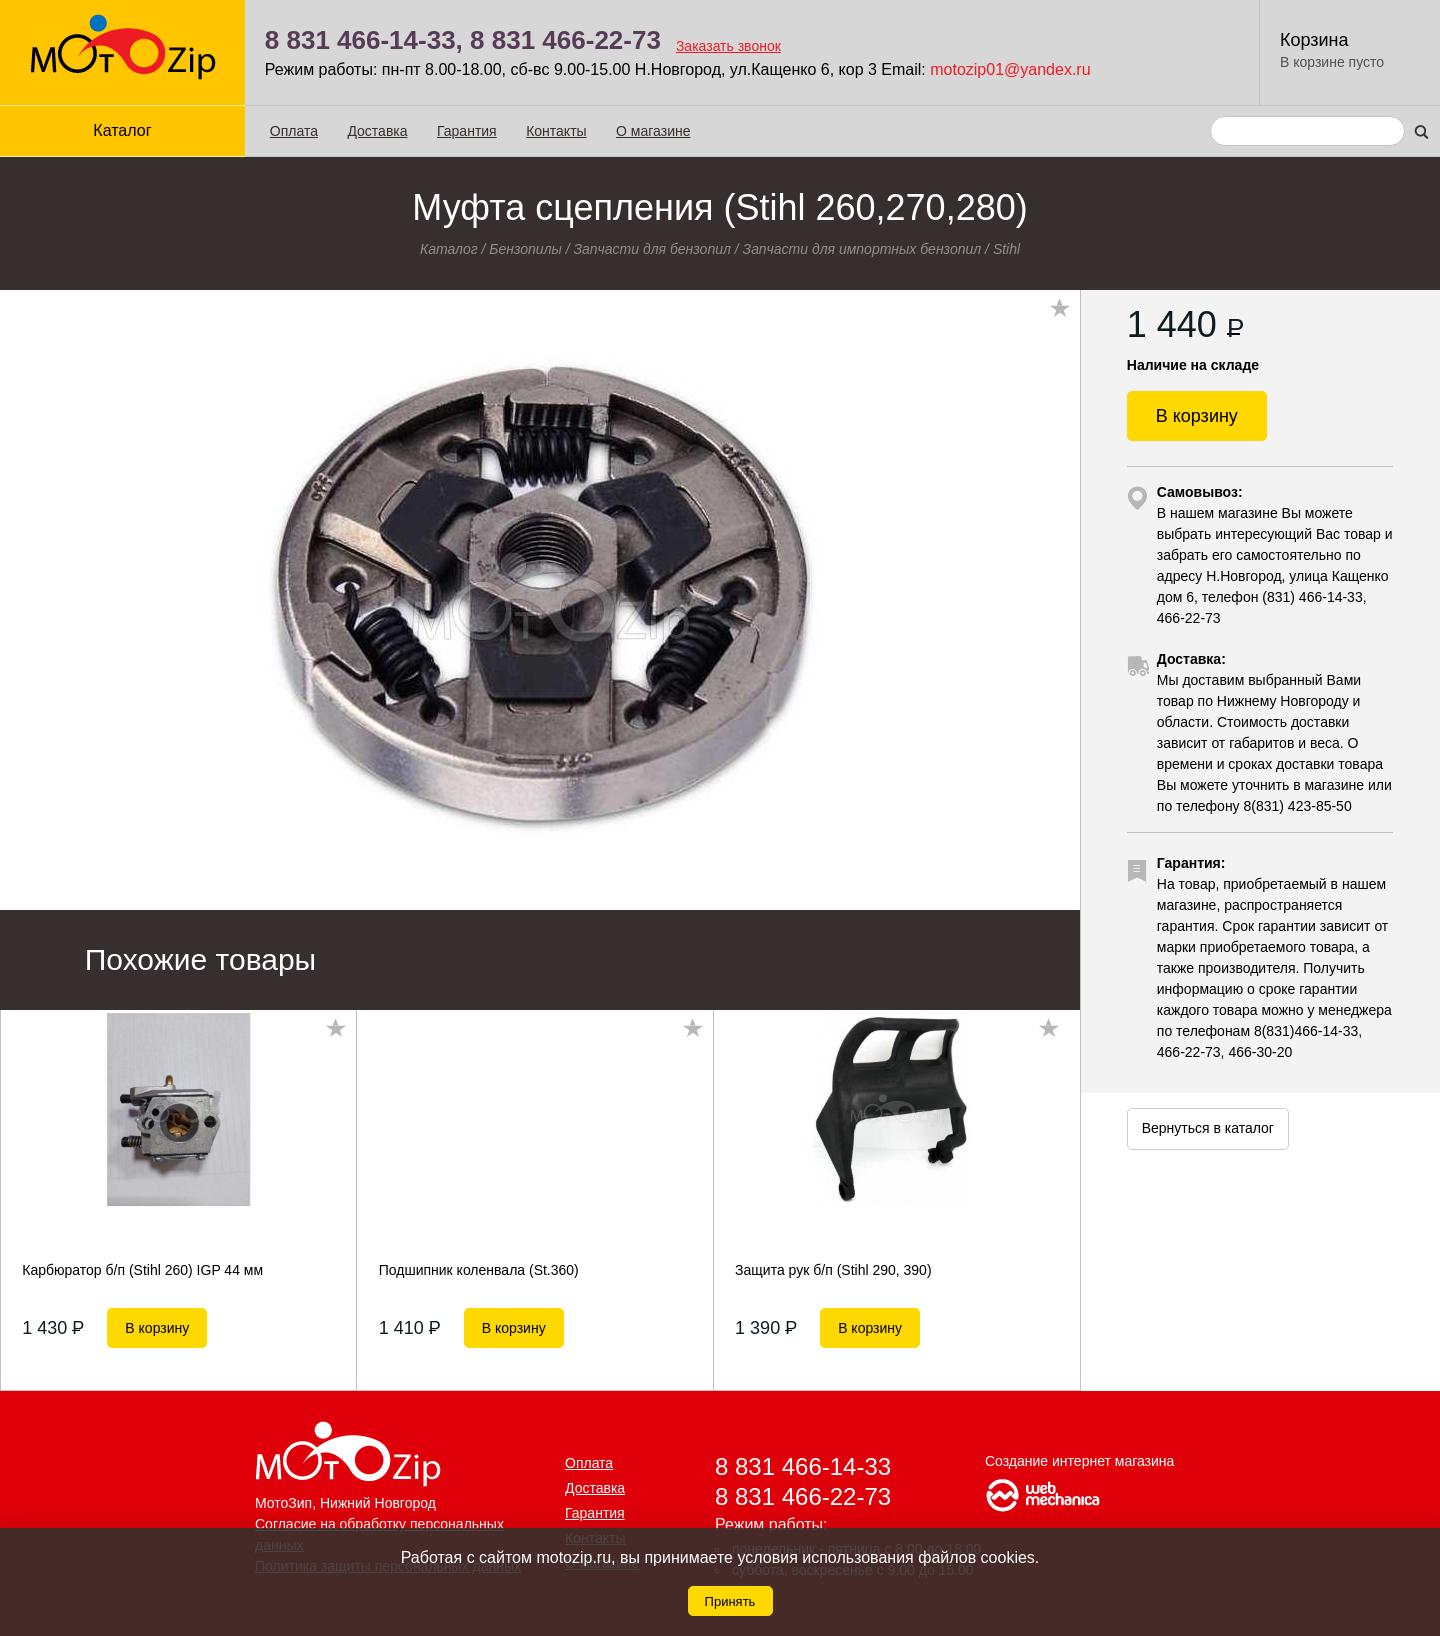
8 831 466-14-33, (364, 40)
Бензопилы (525, 249)
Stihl (1006, 249)
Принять (730, 1601)
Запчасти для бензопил (652, 249)
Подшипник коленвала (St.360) (479, 1270)
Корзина (1314, 40)
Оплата (294, 131)
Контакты (556, 131)
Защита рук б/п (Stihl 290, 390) (833, 1270)
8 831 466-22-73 (565, 40)
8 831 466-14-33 (803, 1466)
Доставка (377, 131)
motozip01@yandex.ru (1010, 69)
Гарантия (467, 131)
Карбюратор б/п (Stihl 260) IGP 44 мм (142, 1270)
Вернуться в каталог (1208, 1128)
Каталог (122, 130)
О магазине (653, 131)
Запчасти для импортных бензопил (862, 249)
